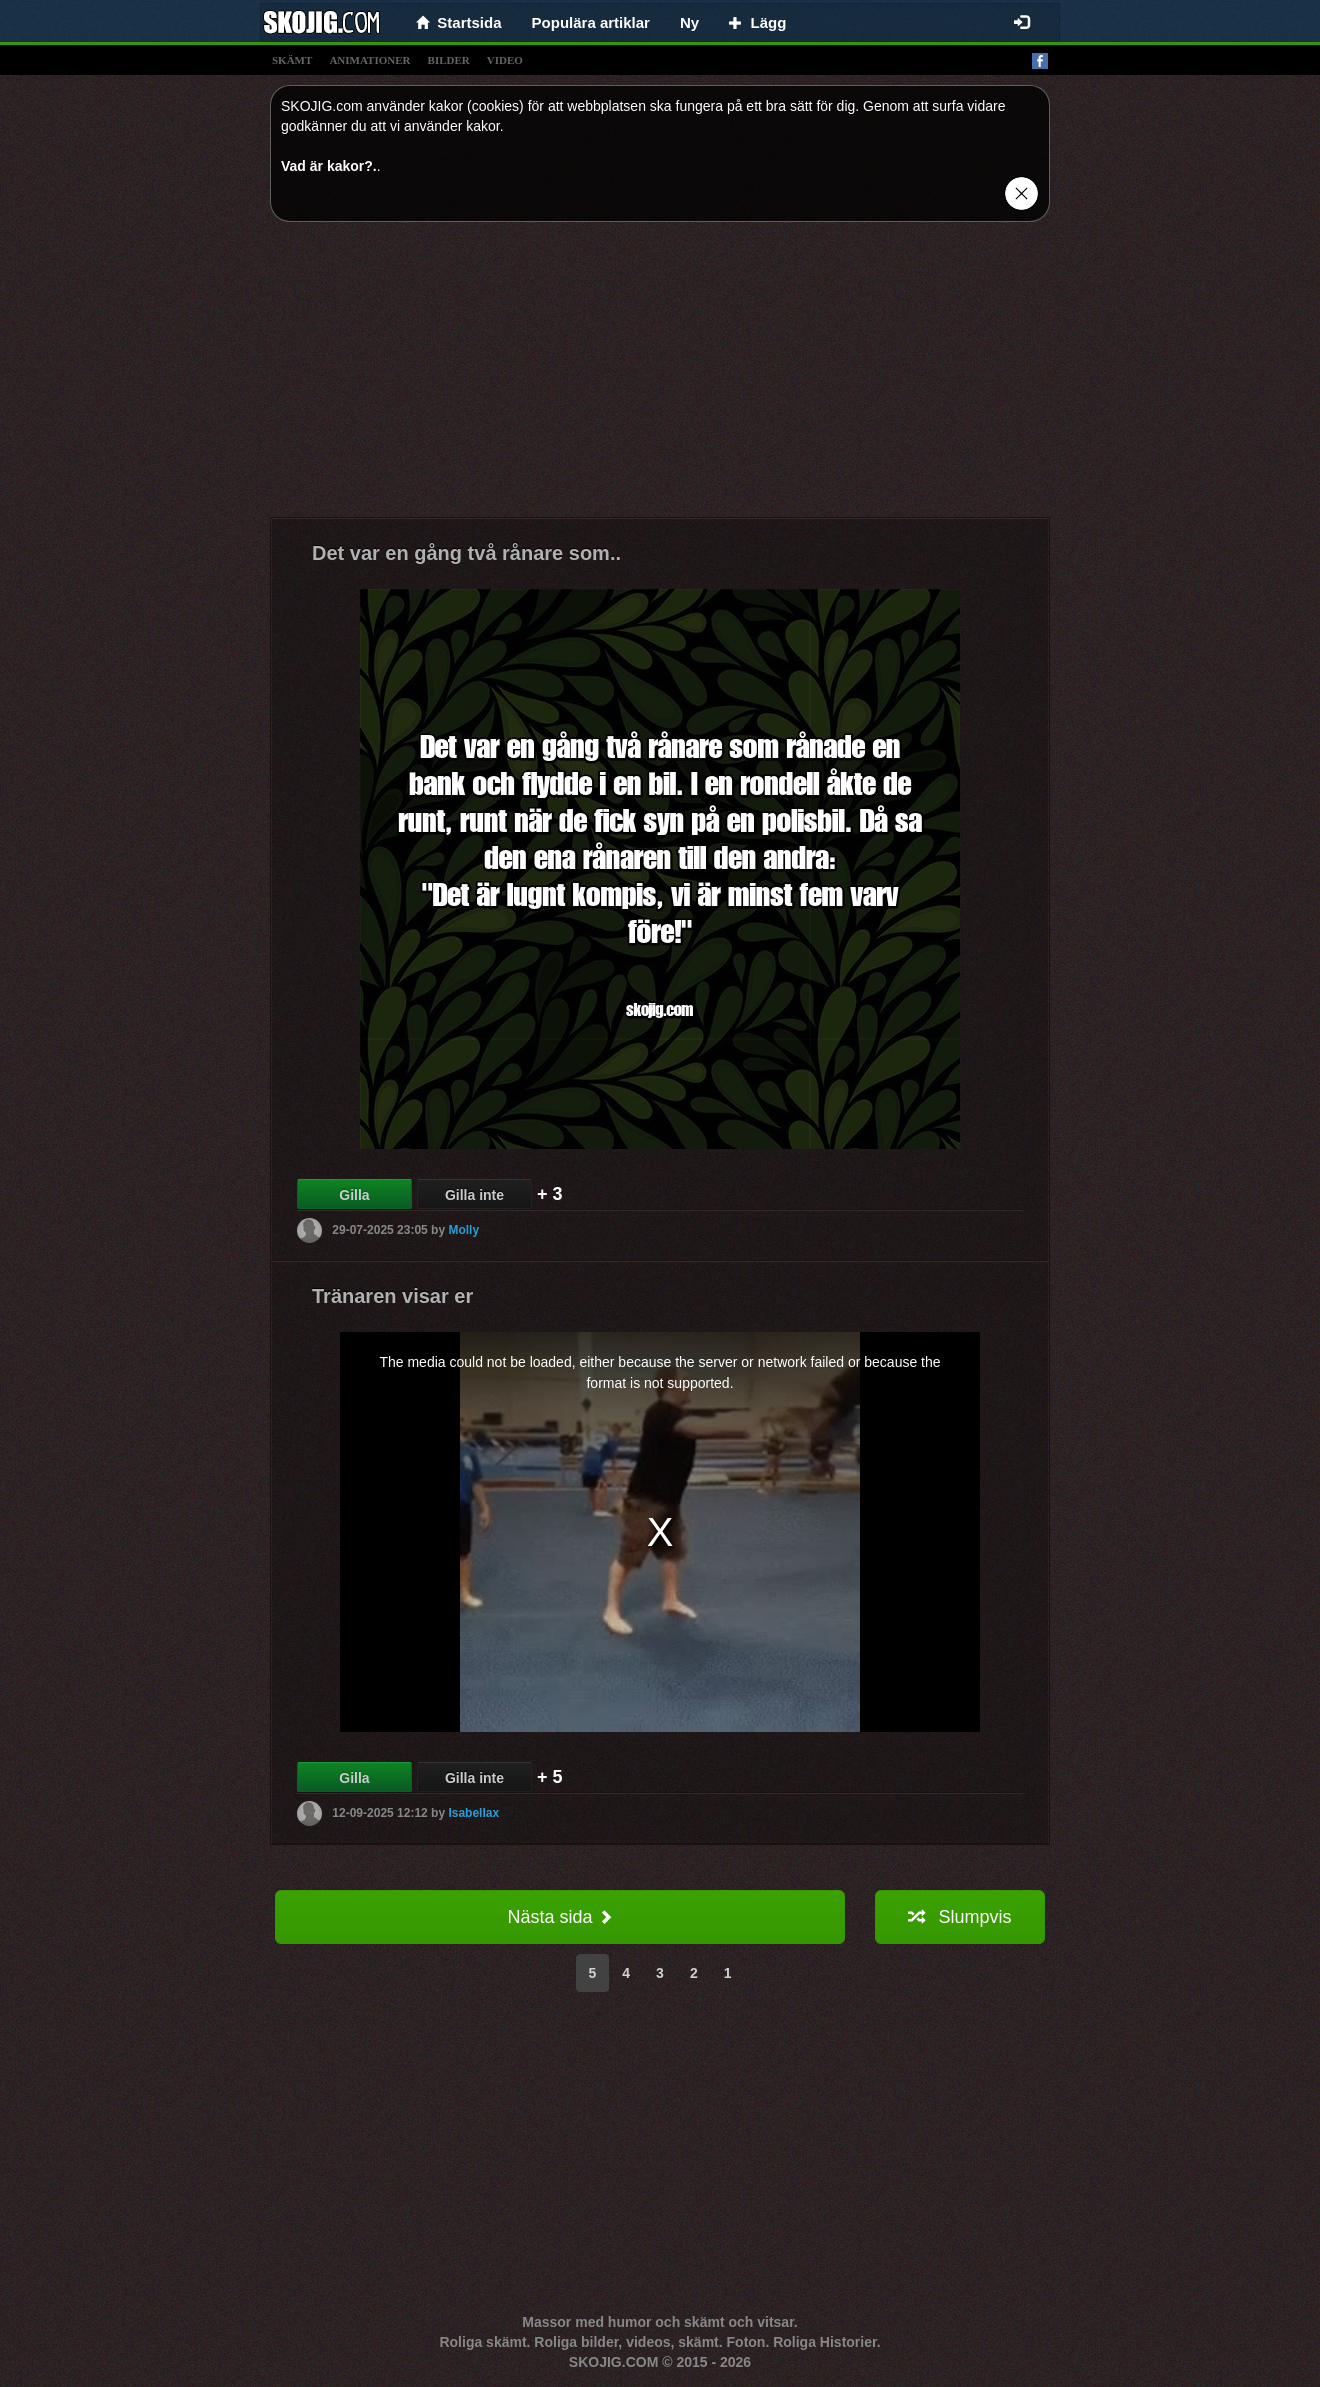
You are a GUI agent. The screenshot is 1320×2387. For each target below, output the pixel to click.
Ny (689, 22)
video (505, 60)
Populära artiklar (591, 22)
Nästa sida (559, 1917)
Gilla (354, 1195)
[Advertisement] (660, 377)
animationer (369, 60)
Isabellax (473, 1813)
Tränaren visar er (392, 1296)
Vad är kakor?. (329, 166)
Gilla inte (474, 1195)
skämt (292, 60)
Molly (463, 1230)
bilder (449, 60)
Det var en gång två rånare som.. (466, 553)
